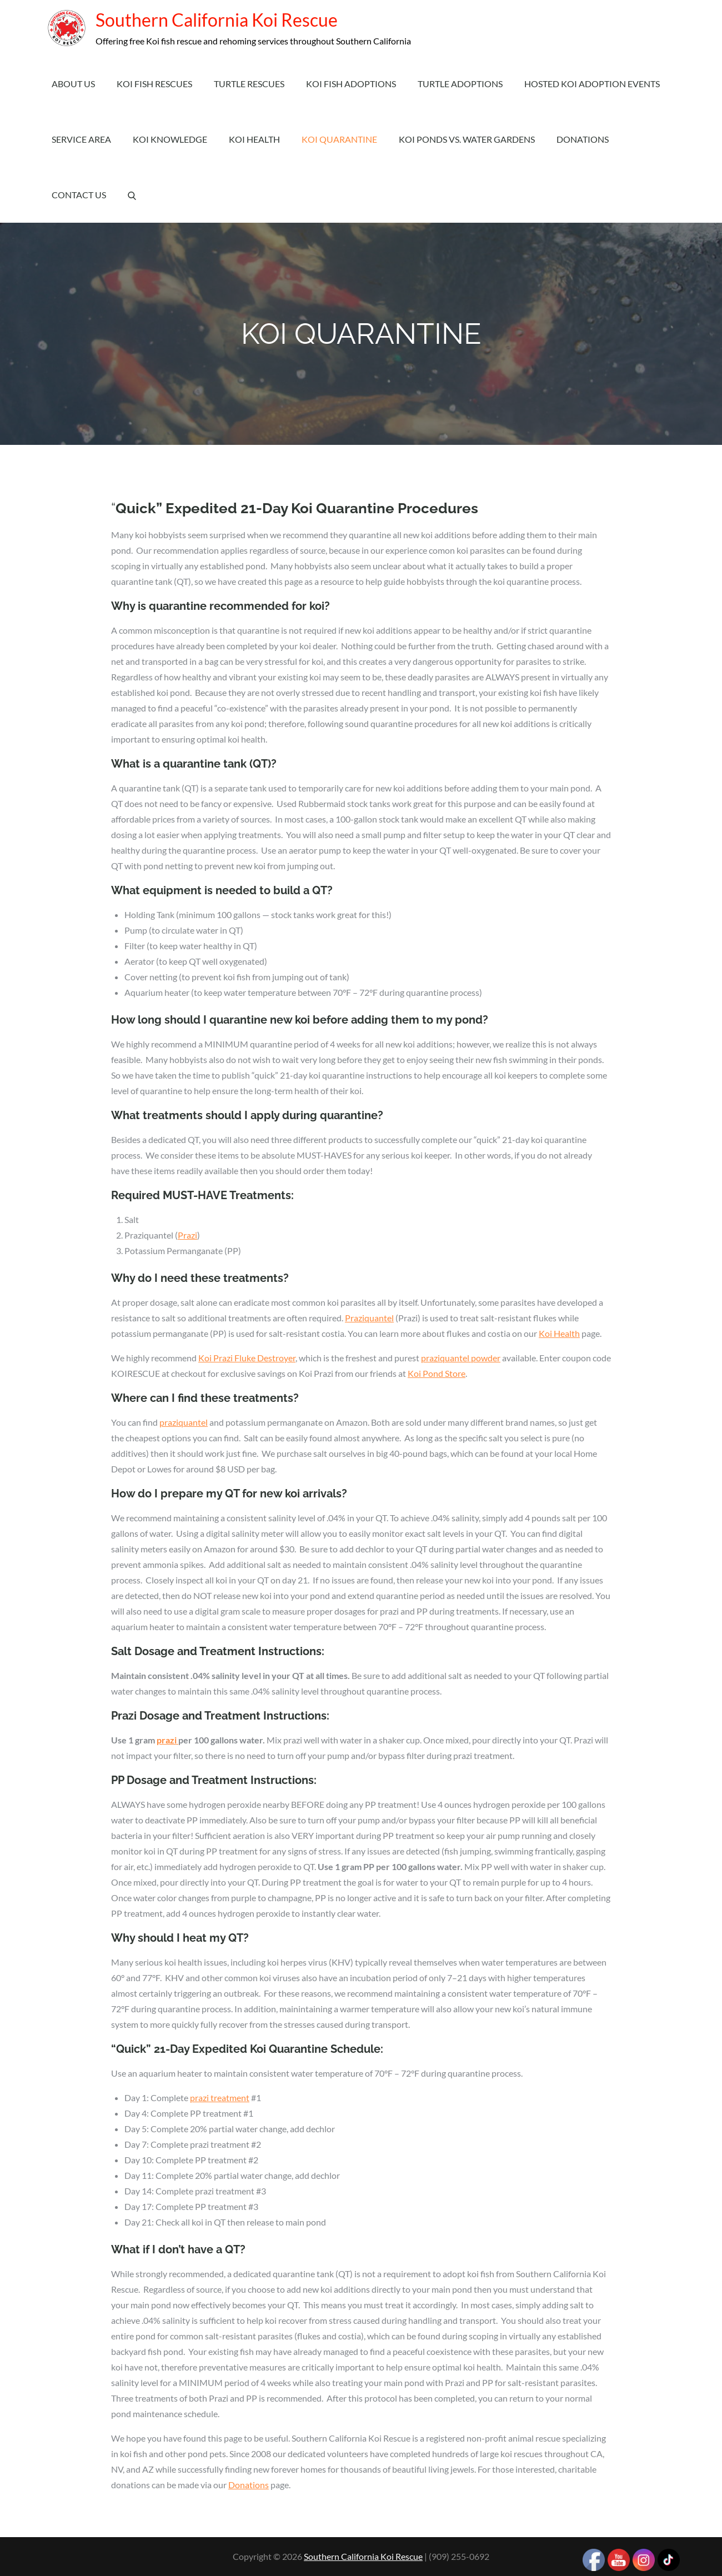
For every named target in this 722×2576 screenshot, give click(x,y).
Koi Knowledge (170, 139)
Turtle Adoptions (460, 83)
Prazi (187, 1235)
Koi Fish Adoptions (351, 83)
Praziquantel (369, 1317)
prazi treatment (219, 2097)
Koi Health (254, 139)
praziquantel (183, 1422)
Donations (582, 139)
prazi (167, 1740)
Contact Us (79, 194)
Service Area (81, 139)
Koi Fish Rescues (154, 83)
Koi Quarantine (339, 139)
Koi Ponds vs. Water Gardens (467, 139)
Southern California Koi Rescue (212, 20)
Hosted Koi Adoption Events (592, 83)
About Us (73, 83)
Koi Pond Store (436, 1373)
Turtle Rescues (249, 83)
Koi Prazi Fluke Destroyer (246, 1357)
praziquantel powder (460, 1357)
